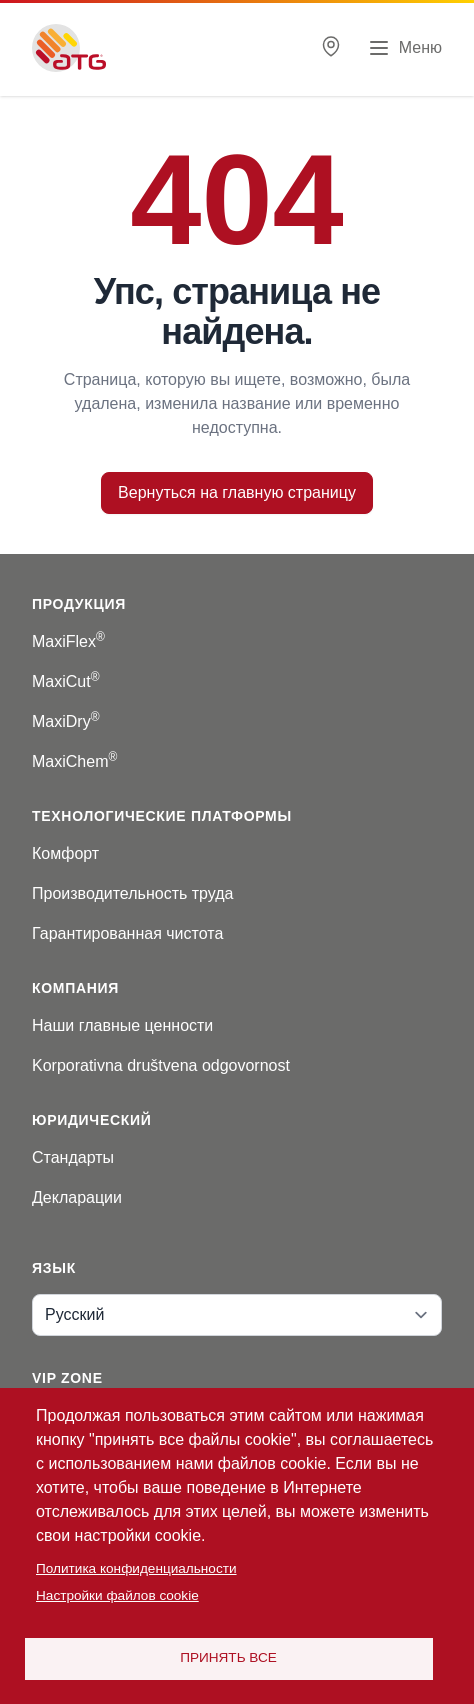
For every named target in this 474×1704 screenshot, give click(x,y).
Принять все (228, 1657)
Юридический (92, 1120)
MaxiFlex (68, 641)
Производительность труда (133, 893)
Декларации (77, 1197)
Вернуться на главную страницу (237, 492)
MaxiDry (66, 721)
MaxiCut (66, 681)
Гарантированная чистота (127, 933)
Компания (75, 988)
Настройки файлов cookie (117, 1595)
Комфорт (65, 853)
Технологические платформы (162, 816)
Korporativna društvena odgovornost (161, 1065)
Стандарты (73, 1157)
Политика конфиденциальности (136, 1568)
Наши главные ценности (122, 1025)
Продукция (79, 604)
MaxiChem (74, 761)
